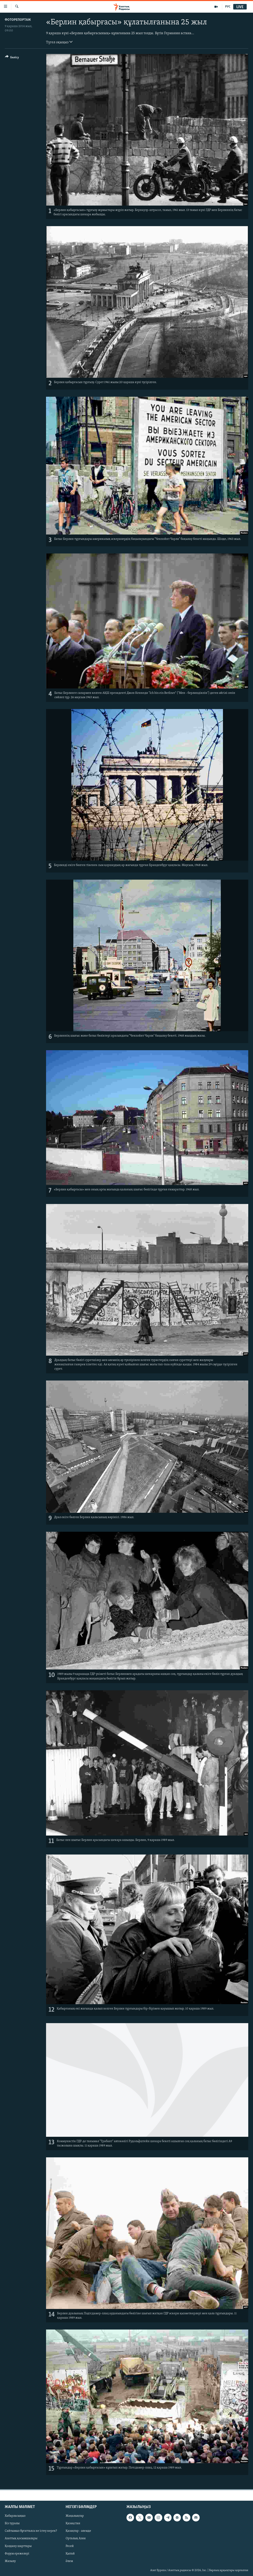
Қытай (70, 2553)
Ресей (70, 2546)
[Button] (12, 58)
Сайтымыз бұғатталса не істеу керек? (31, 2531)
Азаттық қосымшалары (21, 2538)
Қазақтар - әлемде (78, 2531)
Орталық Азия (76, 2538)
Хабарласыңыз (15, 2515)
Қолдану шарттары (18, 2546)
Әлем (69, 2561)
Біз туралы (12, 2523)
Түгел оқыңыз (59, 42)
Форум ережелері (17, 2553)
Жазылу (10, 2561)
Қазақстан (73, 2523)
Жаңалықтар (75, 2515)
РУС (227, 6)
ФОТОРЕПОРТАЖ (18, 20)
